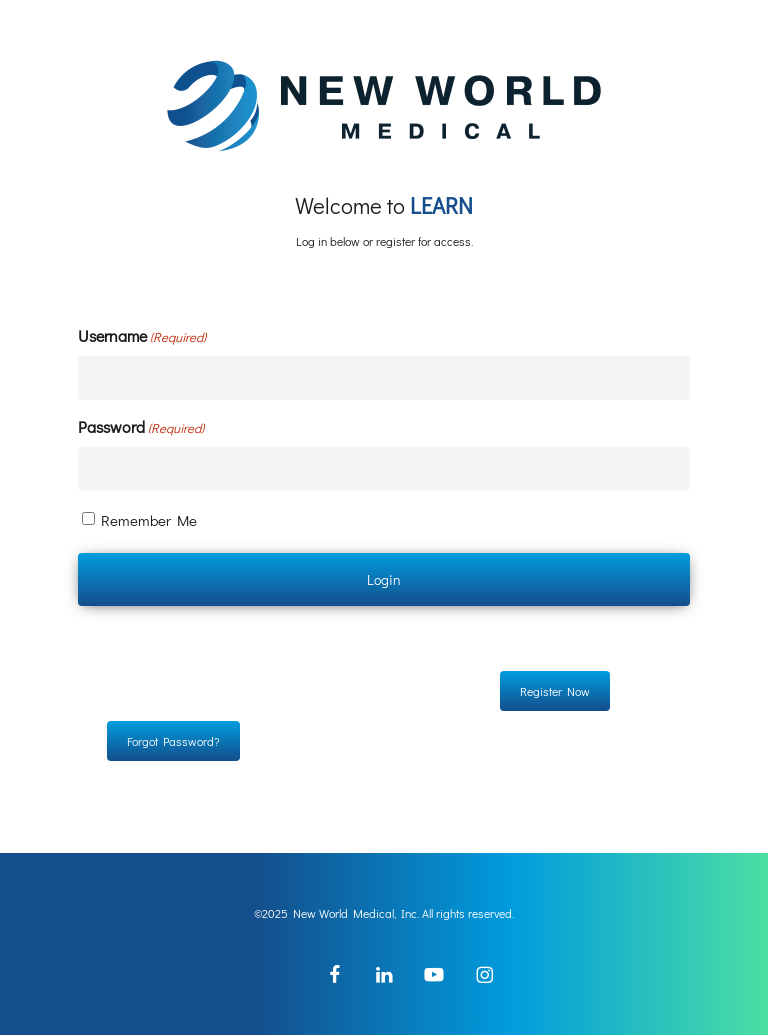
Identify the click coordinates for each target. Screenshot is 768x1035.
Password (141, 427)
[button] (555, 691)
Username (142, 336)
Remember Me (149, 520)
